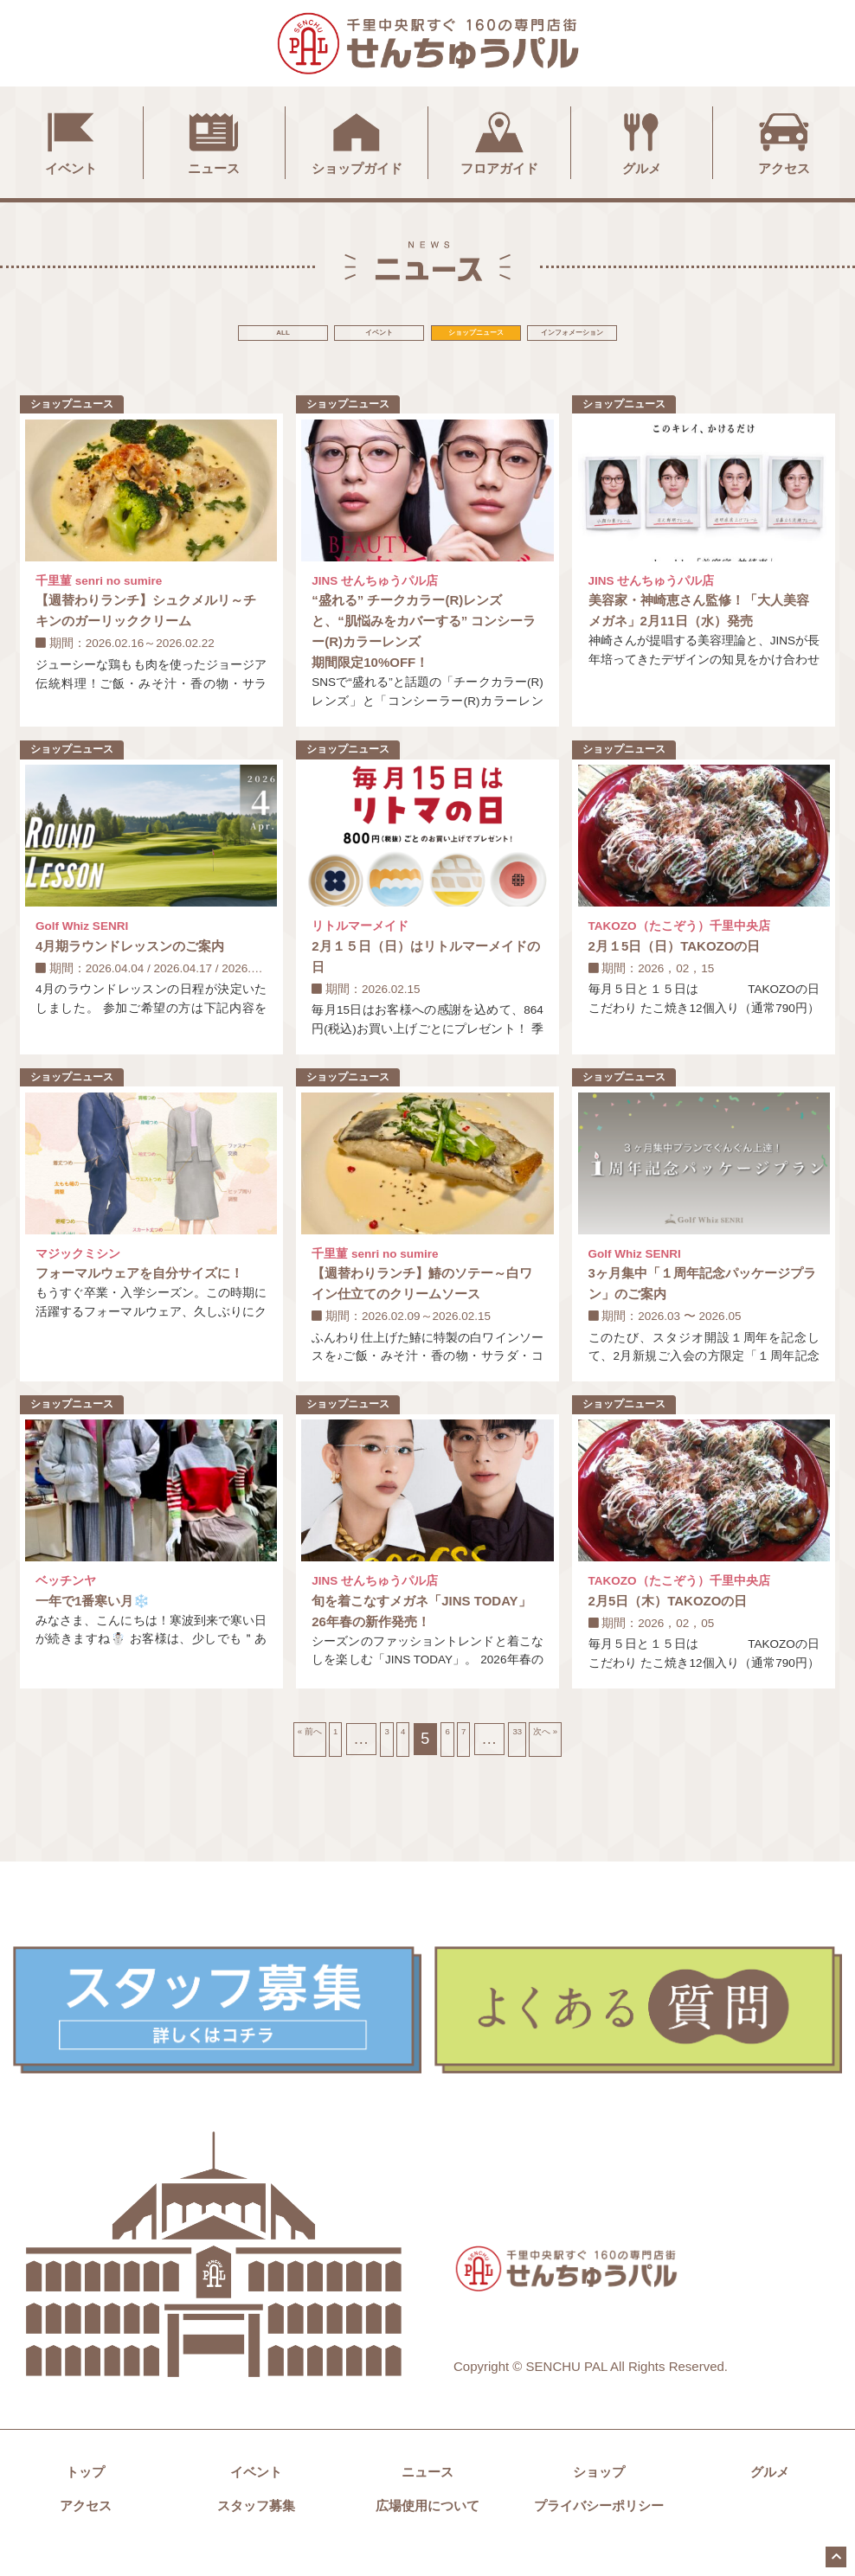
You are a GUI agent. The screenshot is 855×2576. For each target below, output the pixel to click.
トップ (85, 2499)
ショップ (599, 2499)
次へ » (599, 1766)
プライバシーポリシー (599, 2533)
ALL (161, 336)
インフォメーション (693, 336)
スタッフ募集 (256, 2533)
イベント (71, 141)
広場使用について (427, 2533)
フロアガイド (499, 141)
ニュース (214, 141)
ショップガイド (357, 141)
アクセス (784, 141)
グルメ (641, 141)
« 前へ (256, 1766)
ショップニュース (517, 336)
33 (548, 1766)
